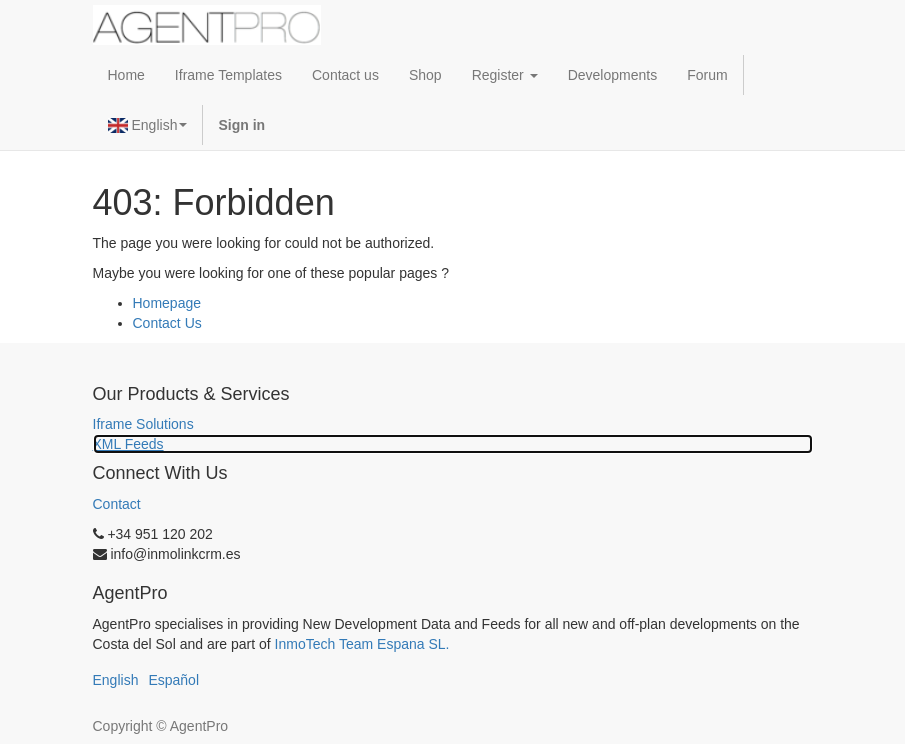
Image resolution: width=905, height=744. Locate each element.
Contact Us (167, 323)
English (148, 125)
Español (173, 680)
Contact (117, 504)
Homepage (167, 303)
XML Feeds (128, 444)
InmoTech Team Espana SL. (362, 644)
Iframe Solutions (143, 424)
